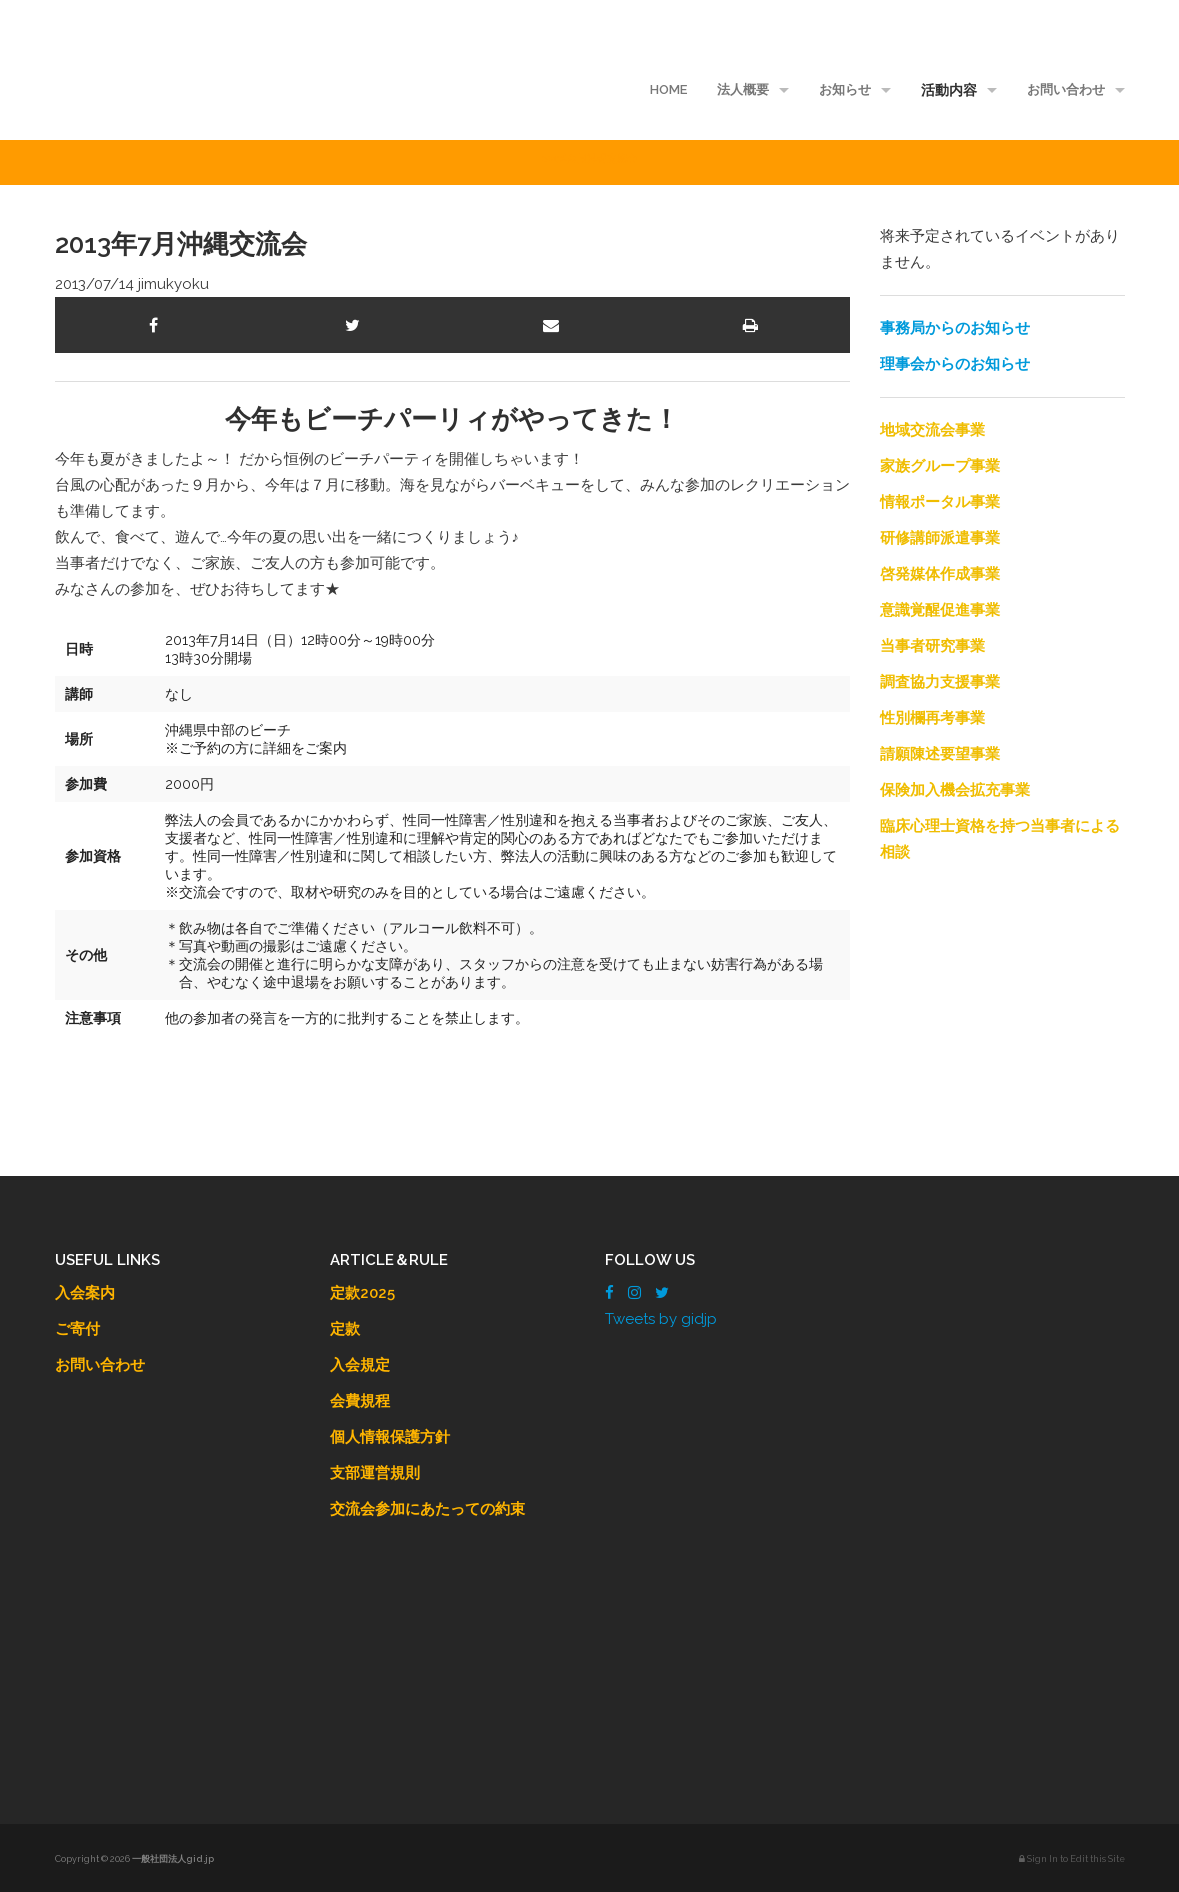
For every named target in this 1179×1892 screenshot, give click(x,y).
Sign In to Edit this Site (1072, 1859)
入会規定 (360, 1365)
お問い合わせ (1066, 89)
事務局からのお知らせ (955, 328)
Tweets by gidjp (661, 1319)
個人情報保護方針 (390, 1437)
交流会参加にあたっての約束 (427, 1509)
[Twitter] (662, 1293)
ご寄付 (77, 1329)
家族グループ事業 (940, 466)
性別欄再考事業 (932, 718)
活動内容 (949, 90)
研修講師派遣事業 (940, 538)
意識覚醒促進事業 (940, 610)
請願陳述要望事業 (940, 754)
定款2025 (362, 1293)
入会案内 (85, 1293)
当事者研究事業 (932, 646)
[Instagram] (634, 1293)
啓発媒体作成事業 (940, 574)
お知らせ (845, 89)
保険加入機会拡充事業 (955, 790)
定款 (345, 1329)
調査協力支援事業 (940, 682)
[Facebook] (609, 1293)
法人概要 (743, 89)
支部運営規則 (375, 1473)
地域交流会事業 (932, 430)
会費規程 (360, 1401)
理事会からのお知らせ (955, 364)
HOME (668, 89)
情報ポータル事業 (940, 502)
